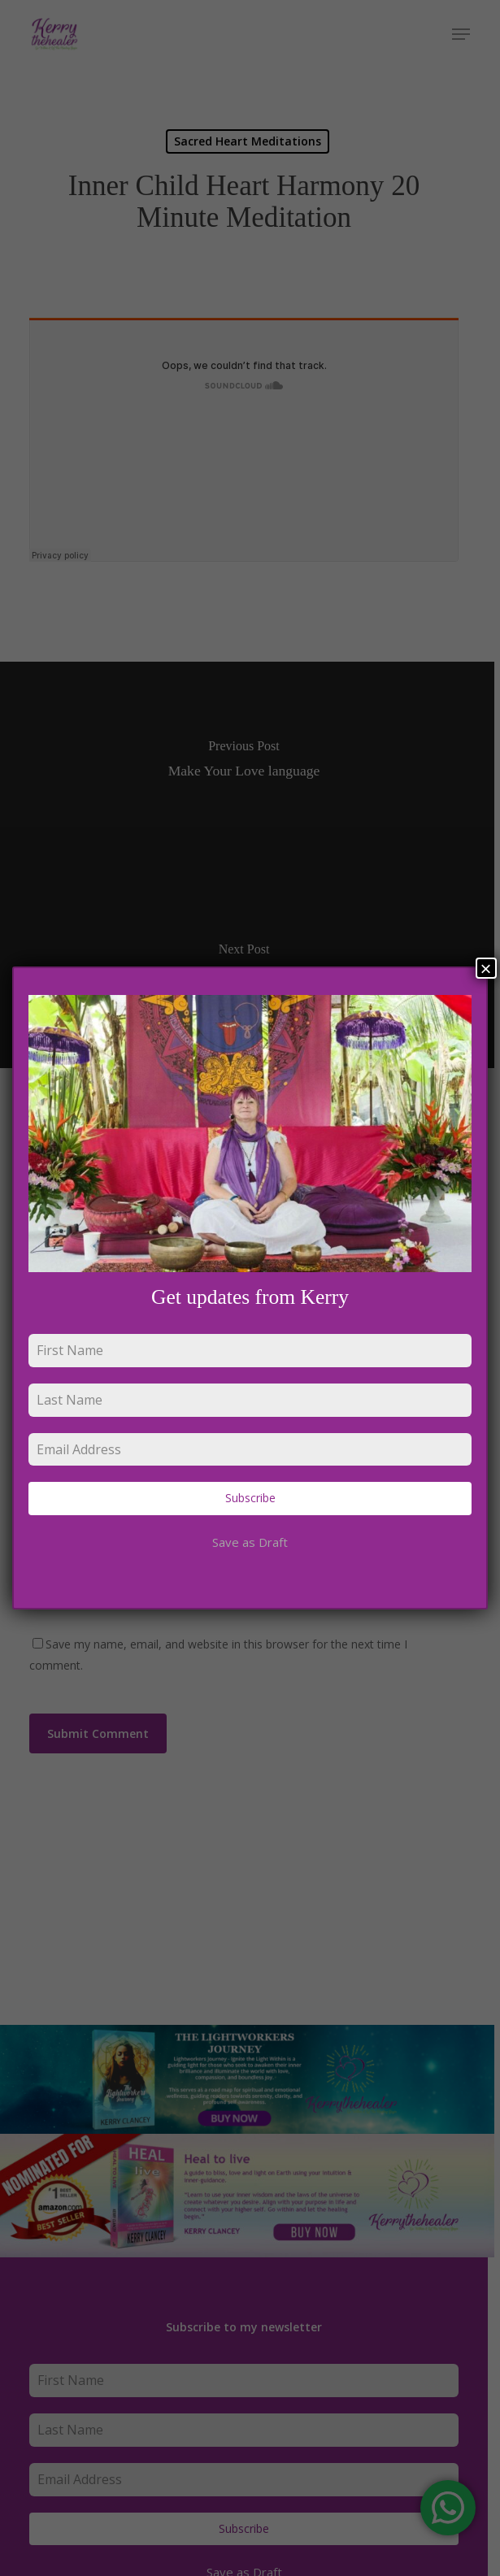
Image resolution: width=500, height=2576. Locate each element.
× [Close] (486, 968)
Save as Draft (250, 1542)
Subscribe (250, 1497)
